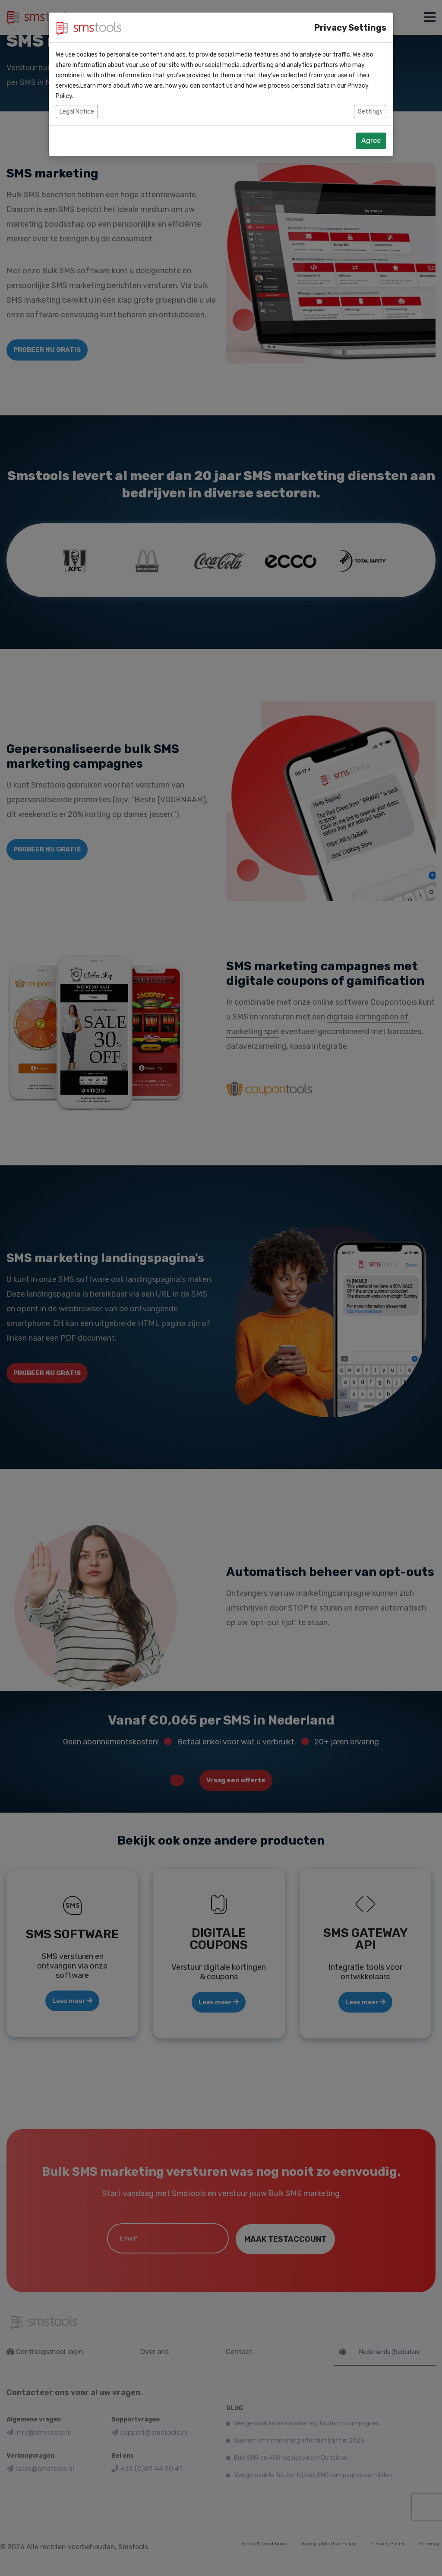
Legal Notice (77, 111)
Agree (371, 140)
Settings (370, 111)
